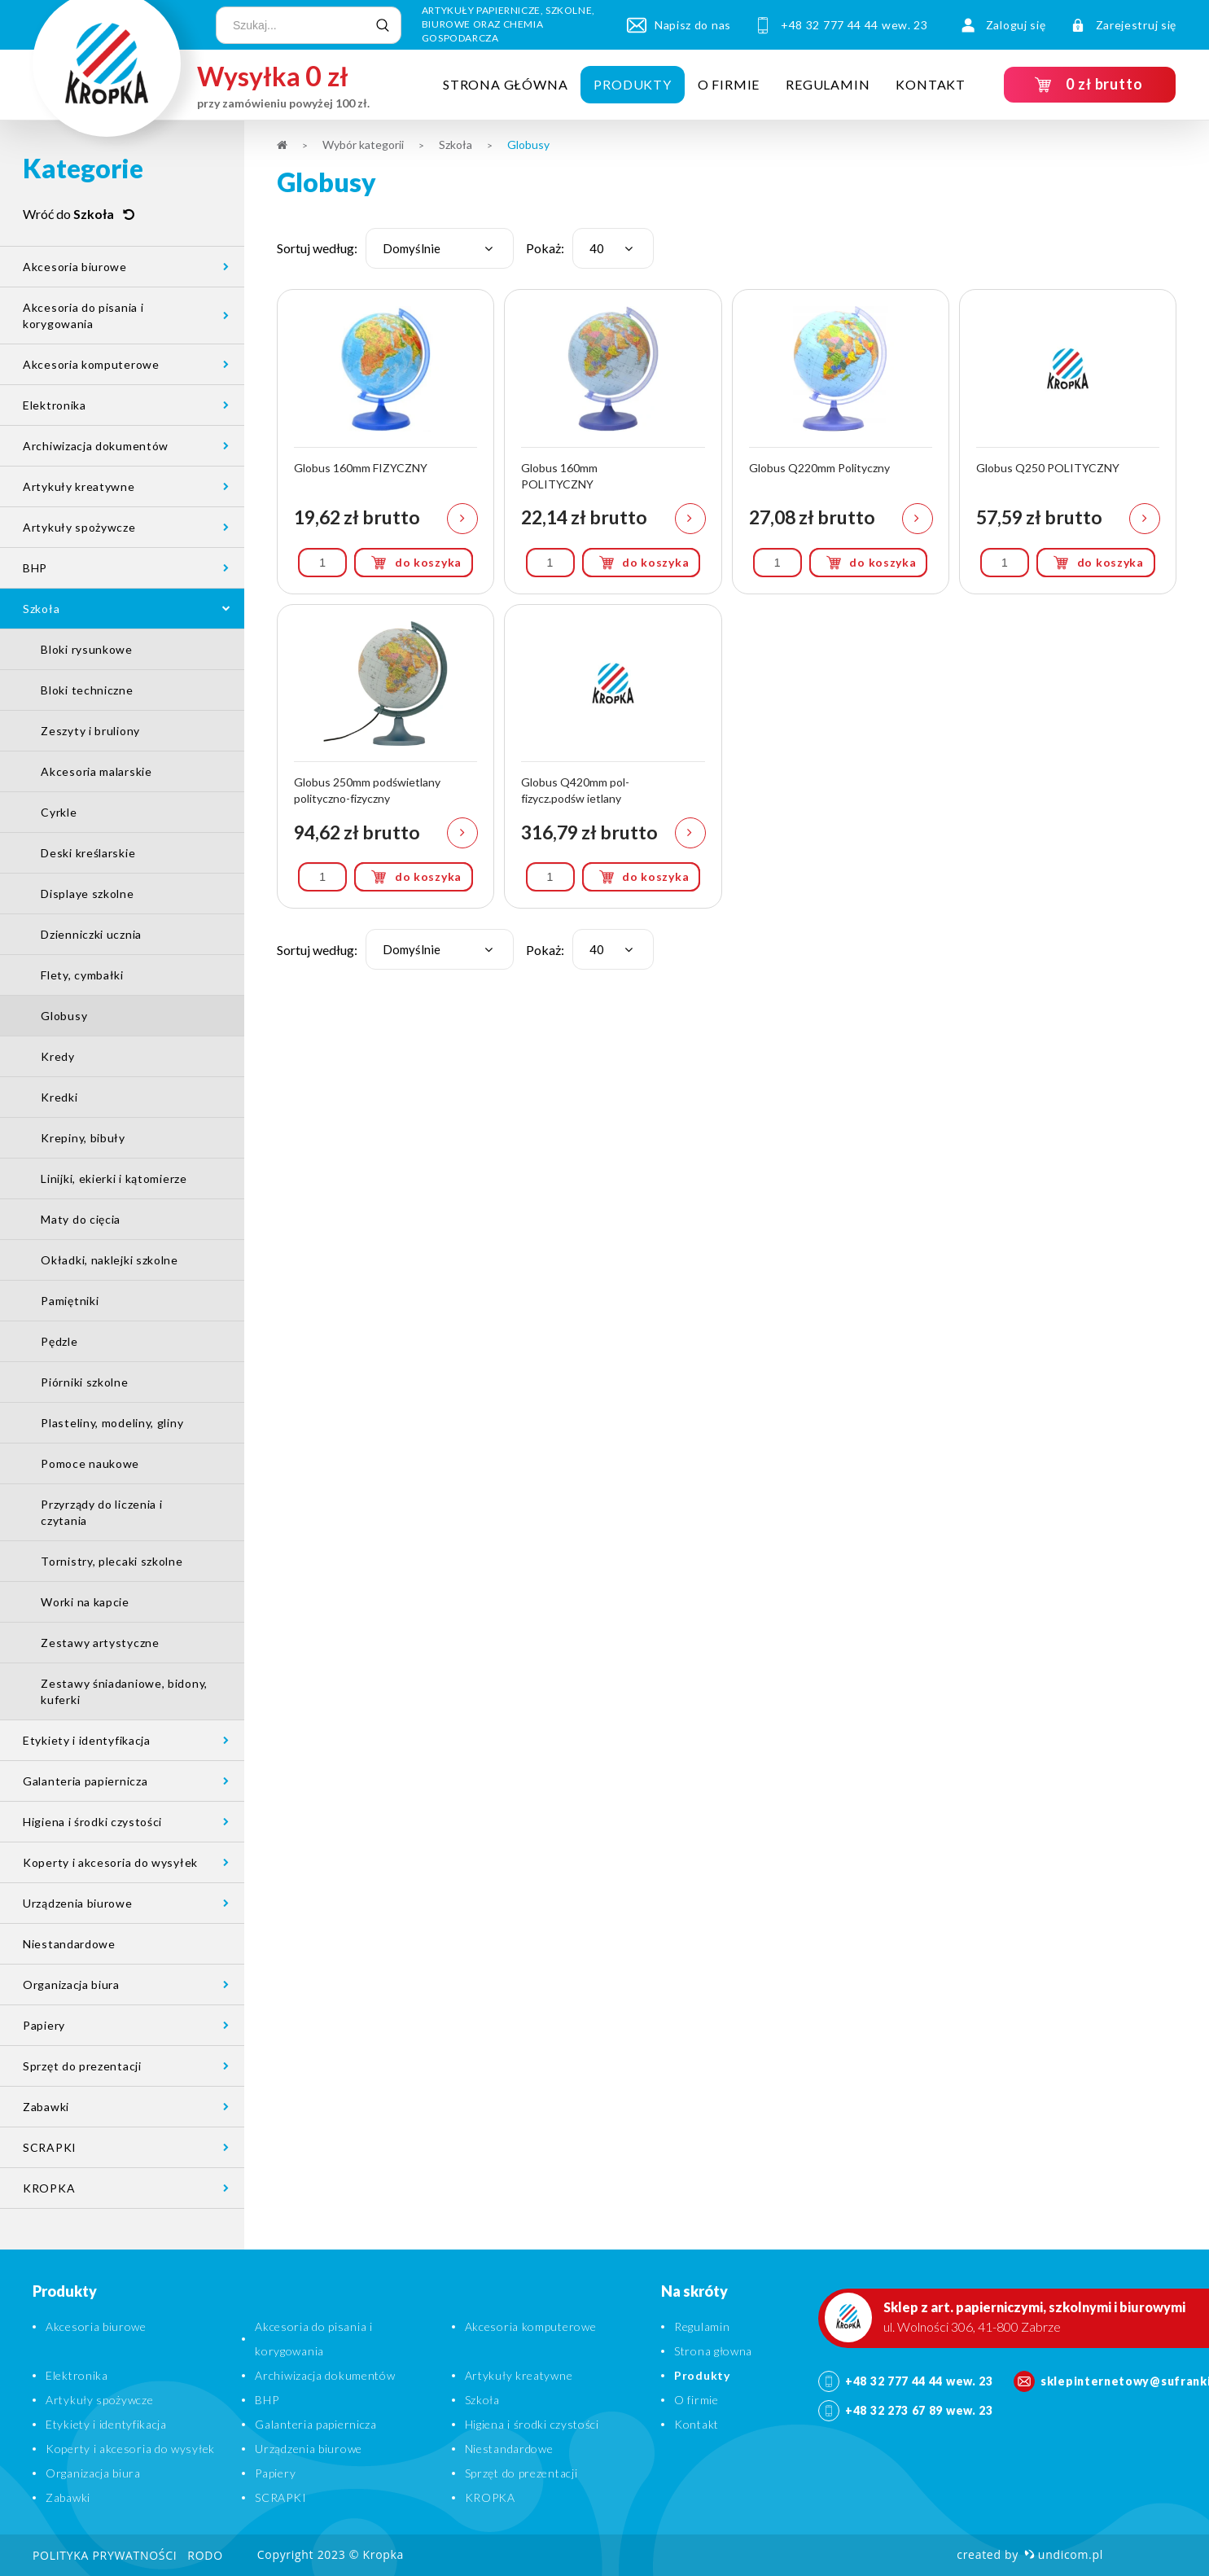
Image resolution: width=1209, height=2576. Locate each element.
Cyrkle (59, 812)
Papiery (44, 2025)
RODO (204, 2555)
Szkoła (41, 609)
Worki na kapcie (85, 1602)
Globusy (64, 1016)
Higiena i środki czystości (92, 1822)
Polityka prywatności (105, 2555)
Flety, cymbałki (82, 975)
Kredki (59, 1097)
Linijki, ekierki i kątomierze (113, 1178)
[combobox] (440, 248)
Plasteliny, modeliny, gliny (112, 1423)
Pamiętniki (70, 1301)
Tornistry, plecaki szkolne (111, 1561)
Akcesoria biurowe (75, 267)
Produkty (632, 84)
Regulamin (828, 84)
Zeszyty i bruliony (90, 731)
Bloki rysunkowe (87, 649)
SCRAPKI (50, 2147)
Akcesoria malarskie (96, 771)
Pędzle (59, 1341)
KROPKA (49, 2188)
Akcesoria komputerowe (91, 364)
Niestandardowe (69, 1944)
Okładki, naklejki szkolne (109, 1260)
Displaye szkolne (87, 893)
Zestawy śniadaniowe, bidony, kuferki (124, 1691)
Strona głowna (713, 2351)
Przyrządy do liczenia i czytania (101, 1512)
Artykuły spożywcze (79, 527)
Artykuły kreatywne (79, 486)
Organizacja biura (71, 1984)
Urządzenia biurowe (78, 1903)
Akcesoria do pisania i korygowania (83, 315)
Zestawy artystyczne (100, 1642)
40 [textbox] (596, 248)
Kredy (58, 1056)
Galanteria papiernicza (85, 1781)
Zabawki (46, 2107)
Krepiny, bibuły (83, 1138)
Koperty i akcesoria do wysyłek (110, 1862)
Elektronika (54, 405)
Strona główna (505, 84)
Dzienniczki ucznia (91, 934)
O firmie (729, 84)
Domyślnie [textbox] (411, 248)
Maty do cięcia (80, 1219)
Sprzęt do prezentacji (82, 2066)
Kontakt (931, 84)
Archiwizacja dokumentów (96, 446)
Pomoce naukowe (90, 1463)
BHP (35, 568)
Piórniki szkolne (84, 1382)
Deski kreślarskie (88, 853)
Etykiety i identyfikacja (87, 1740)
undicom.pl (1063, 2554)
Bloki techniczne (87, 690)
